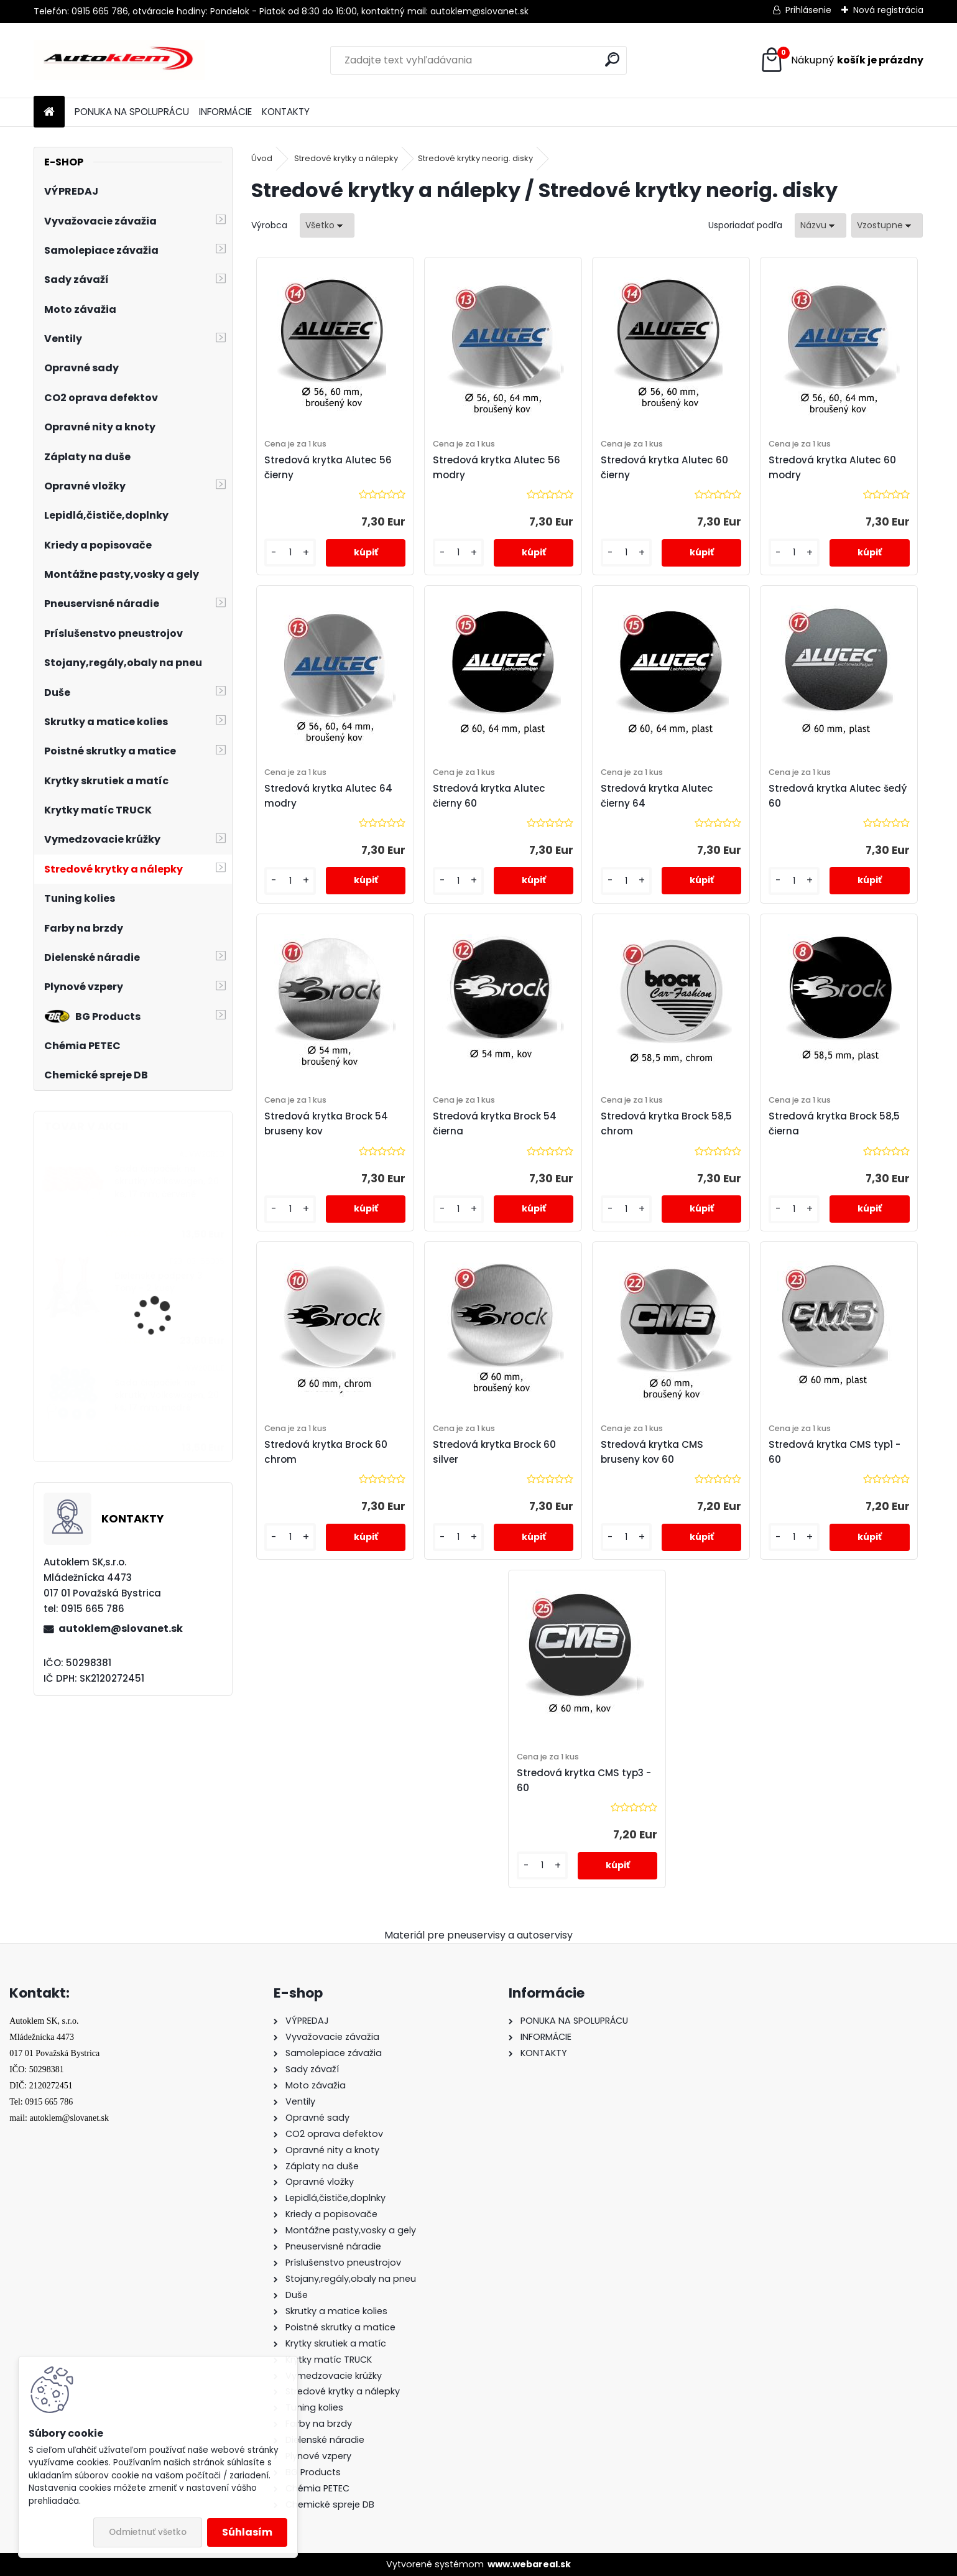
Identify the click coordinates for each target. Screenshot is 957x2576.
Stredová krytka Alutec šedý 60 (838, 796)
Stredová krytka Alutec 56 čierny (328, 467)
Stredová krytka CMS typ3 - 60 (584, 1780)
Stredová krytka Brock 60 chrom (325, 1452)
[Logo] (119, 60)
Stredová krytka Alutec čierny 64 (657, 796)
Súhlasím (247, 2532)
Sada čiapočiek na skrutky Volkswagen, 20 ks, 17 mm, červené (166, 1181)
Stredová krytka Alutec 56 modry (496, 467)
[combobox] (820, 225)
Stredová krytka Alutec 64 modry (328, 796)
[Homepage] (49, 112)
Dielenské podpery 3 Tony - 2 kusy (158, 1282)
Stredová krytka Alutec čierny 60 (489, 796)
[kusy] (290, 553)
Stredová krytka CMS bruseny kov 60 (652, 1452)
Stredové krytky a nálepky (346, 158)
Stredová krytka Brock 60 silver (494, 1452)
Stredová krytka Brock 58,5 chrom (666, 1123)
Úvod (261, 158)
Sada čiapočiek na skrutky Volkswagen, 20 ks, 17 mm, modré (166, 1395)
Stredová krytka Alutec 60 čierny (664, 467)
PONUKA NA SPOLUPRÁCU (132, 111)
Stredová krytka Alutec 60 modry (832, 467)
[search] (612, 59)
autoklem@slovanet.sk (120, 1628)
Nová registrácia (888, 10)
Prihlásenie (808, 10)
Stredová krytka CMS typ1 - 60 (834, 1452)
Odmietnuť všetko (148, 2532)
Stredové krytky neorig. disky (475, 158)
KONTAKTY (286, 111)
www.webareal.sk (529, 2564)
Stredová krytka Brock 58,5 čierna (834, 1123)
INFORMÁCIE (225, 111)
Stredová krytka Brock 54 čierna (495, 1123)
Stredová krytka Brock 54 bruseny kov (326, 1123)
